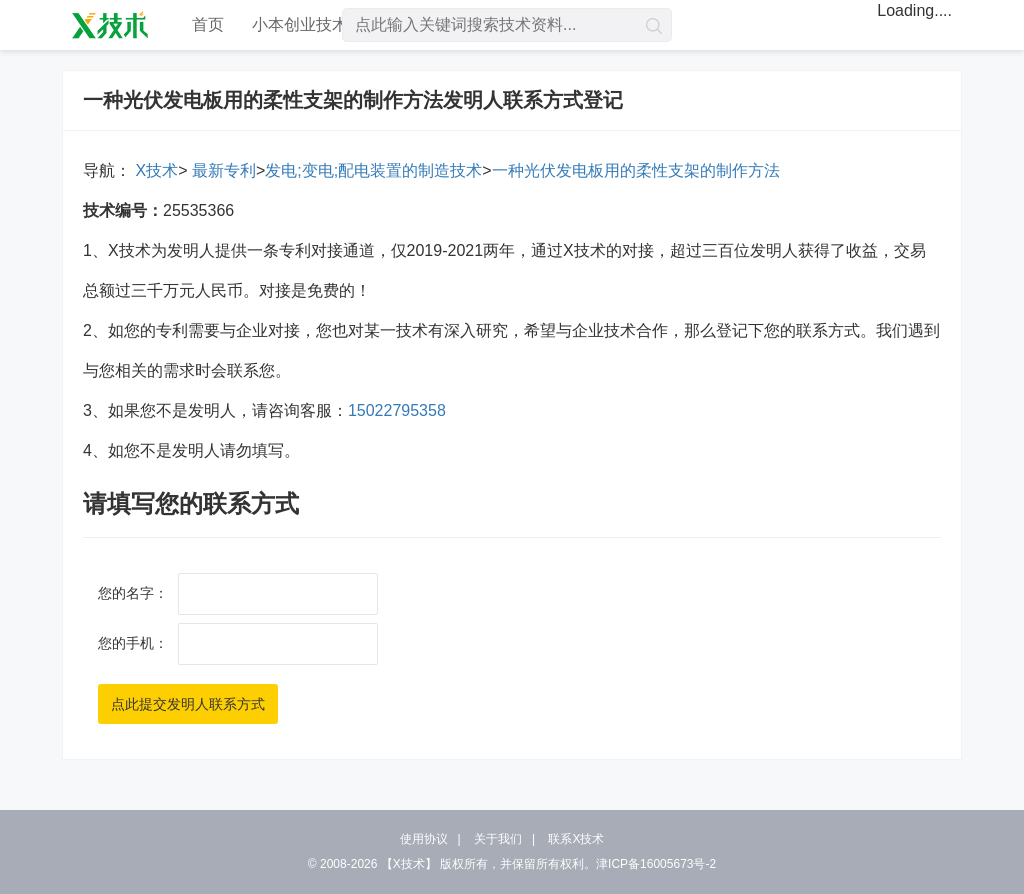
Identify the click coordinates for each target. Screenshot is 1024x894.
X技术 (154, 170)
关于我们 (498, 839)
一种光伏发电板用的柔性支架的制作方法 (636, 170)
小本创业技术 (300, 24)
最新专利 (221, 170)
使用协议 (424, 839)
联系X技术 (576, 839)
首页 (208, 24)
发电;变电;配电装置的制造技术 (373, 170)
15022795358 (397, 410)
